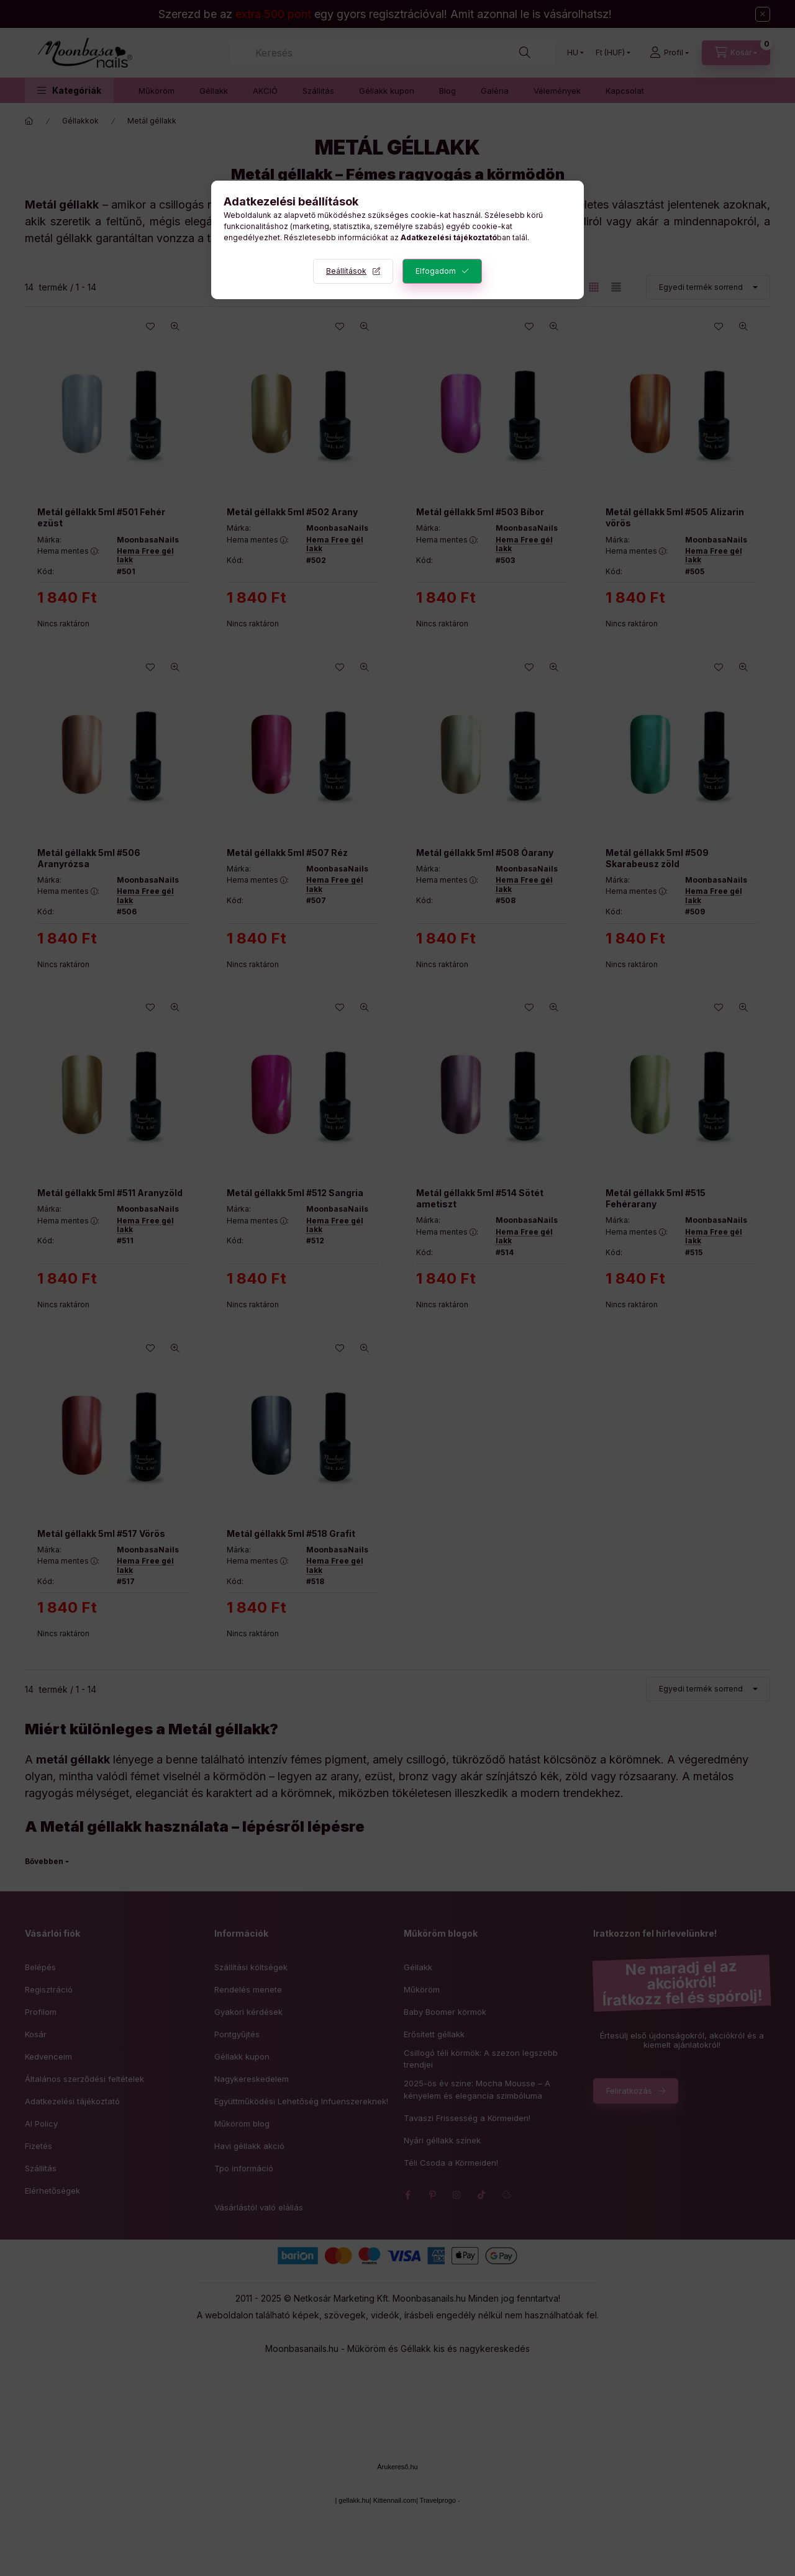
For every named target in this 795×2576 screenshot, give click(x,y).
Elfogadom (436, 271)
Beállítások (346, 271)
